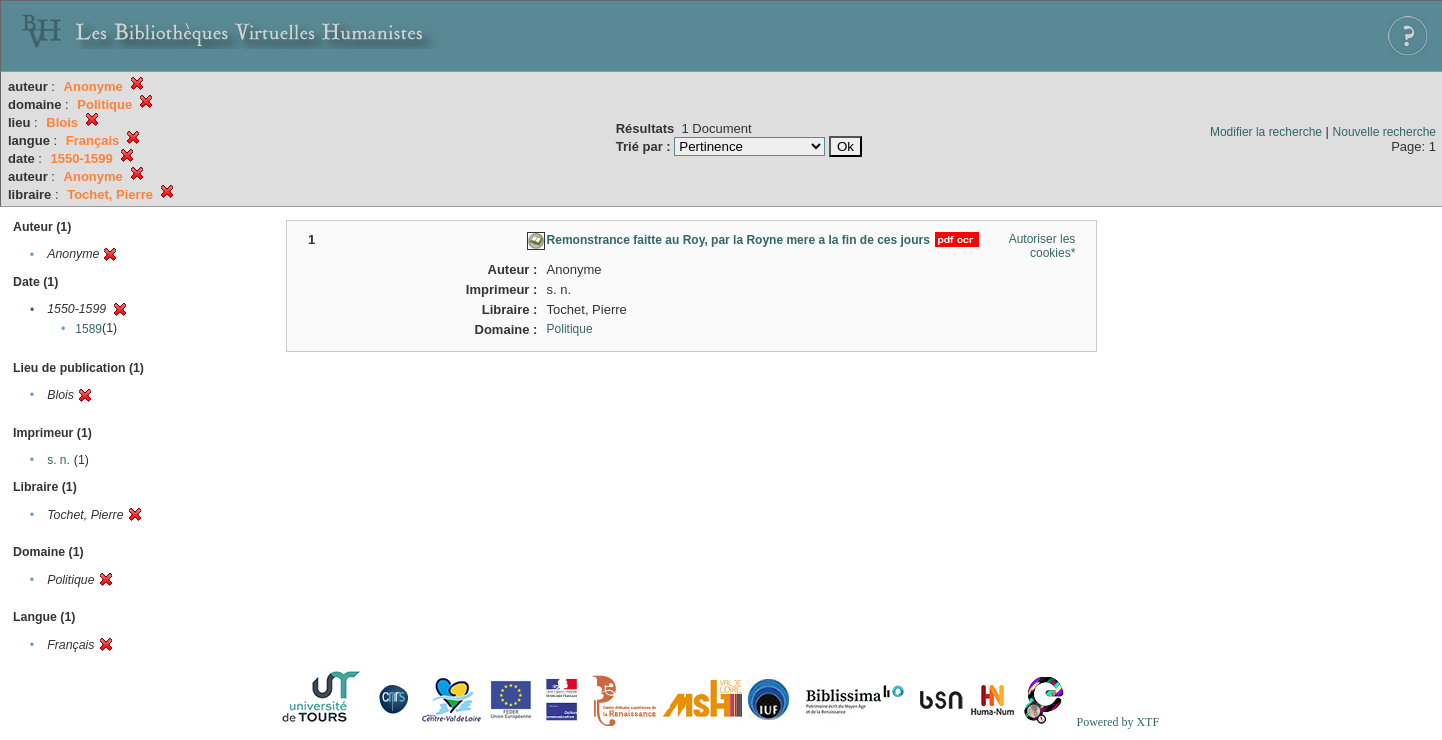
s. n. (58, 460)
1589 (88, 329)
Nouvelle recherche (1384, 132)
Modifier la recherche (1266, 132)
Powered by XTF (1117, 722)
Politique (570, 329)
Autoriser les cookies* (1042, 246)
